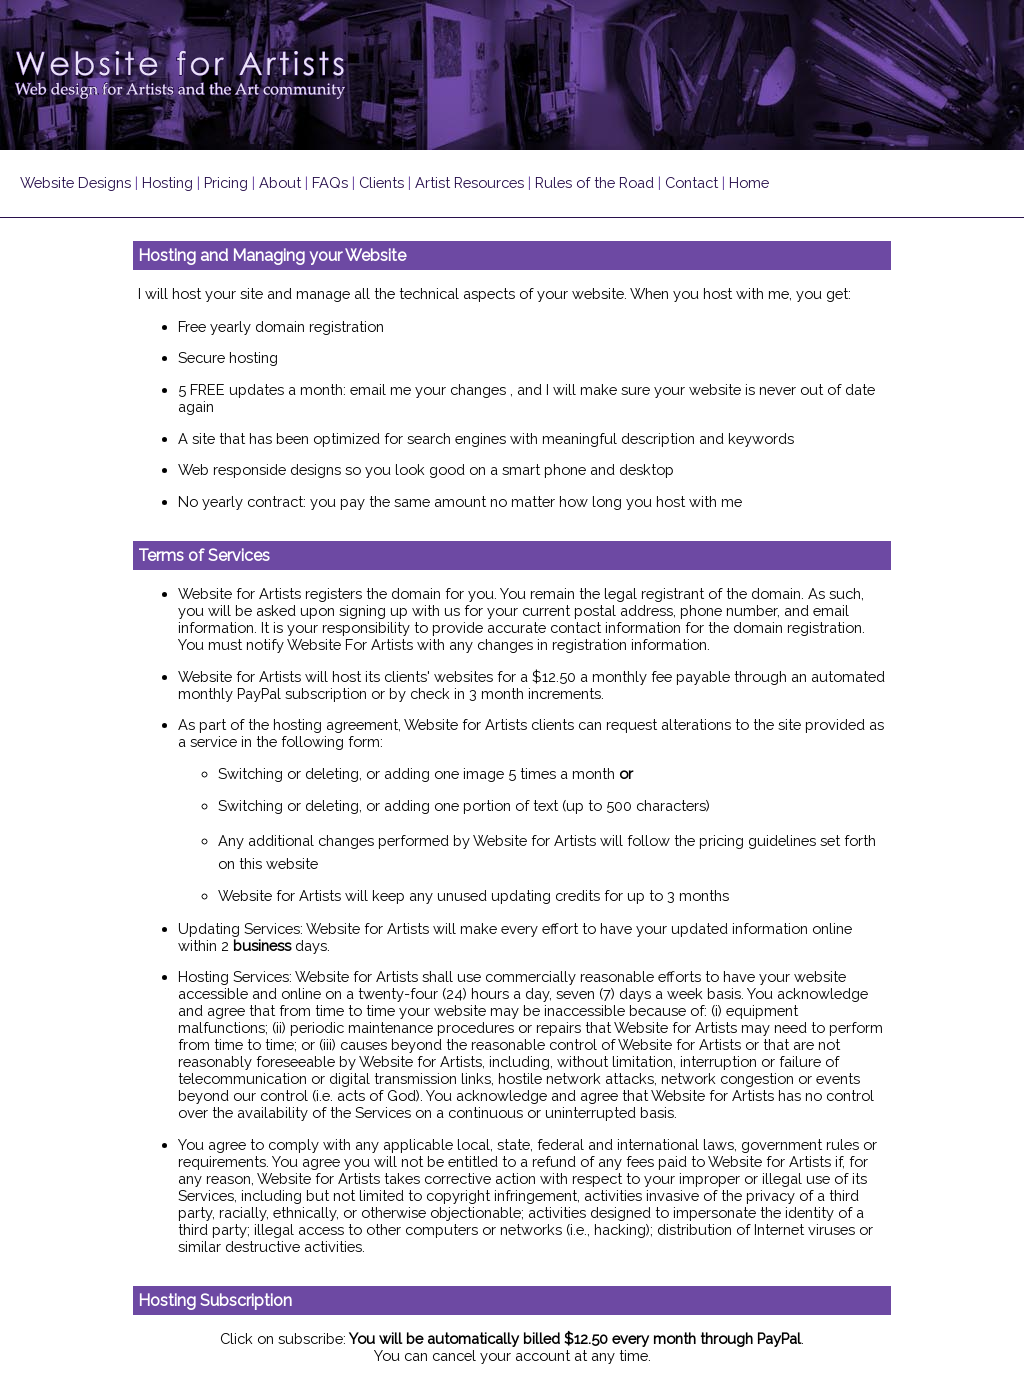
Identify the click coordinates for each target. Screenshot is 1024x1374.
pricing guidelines (757, 840)
